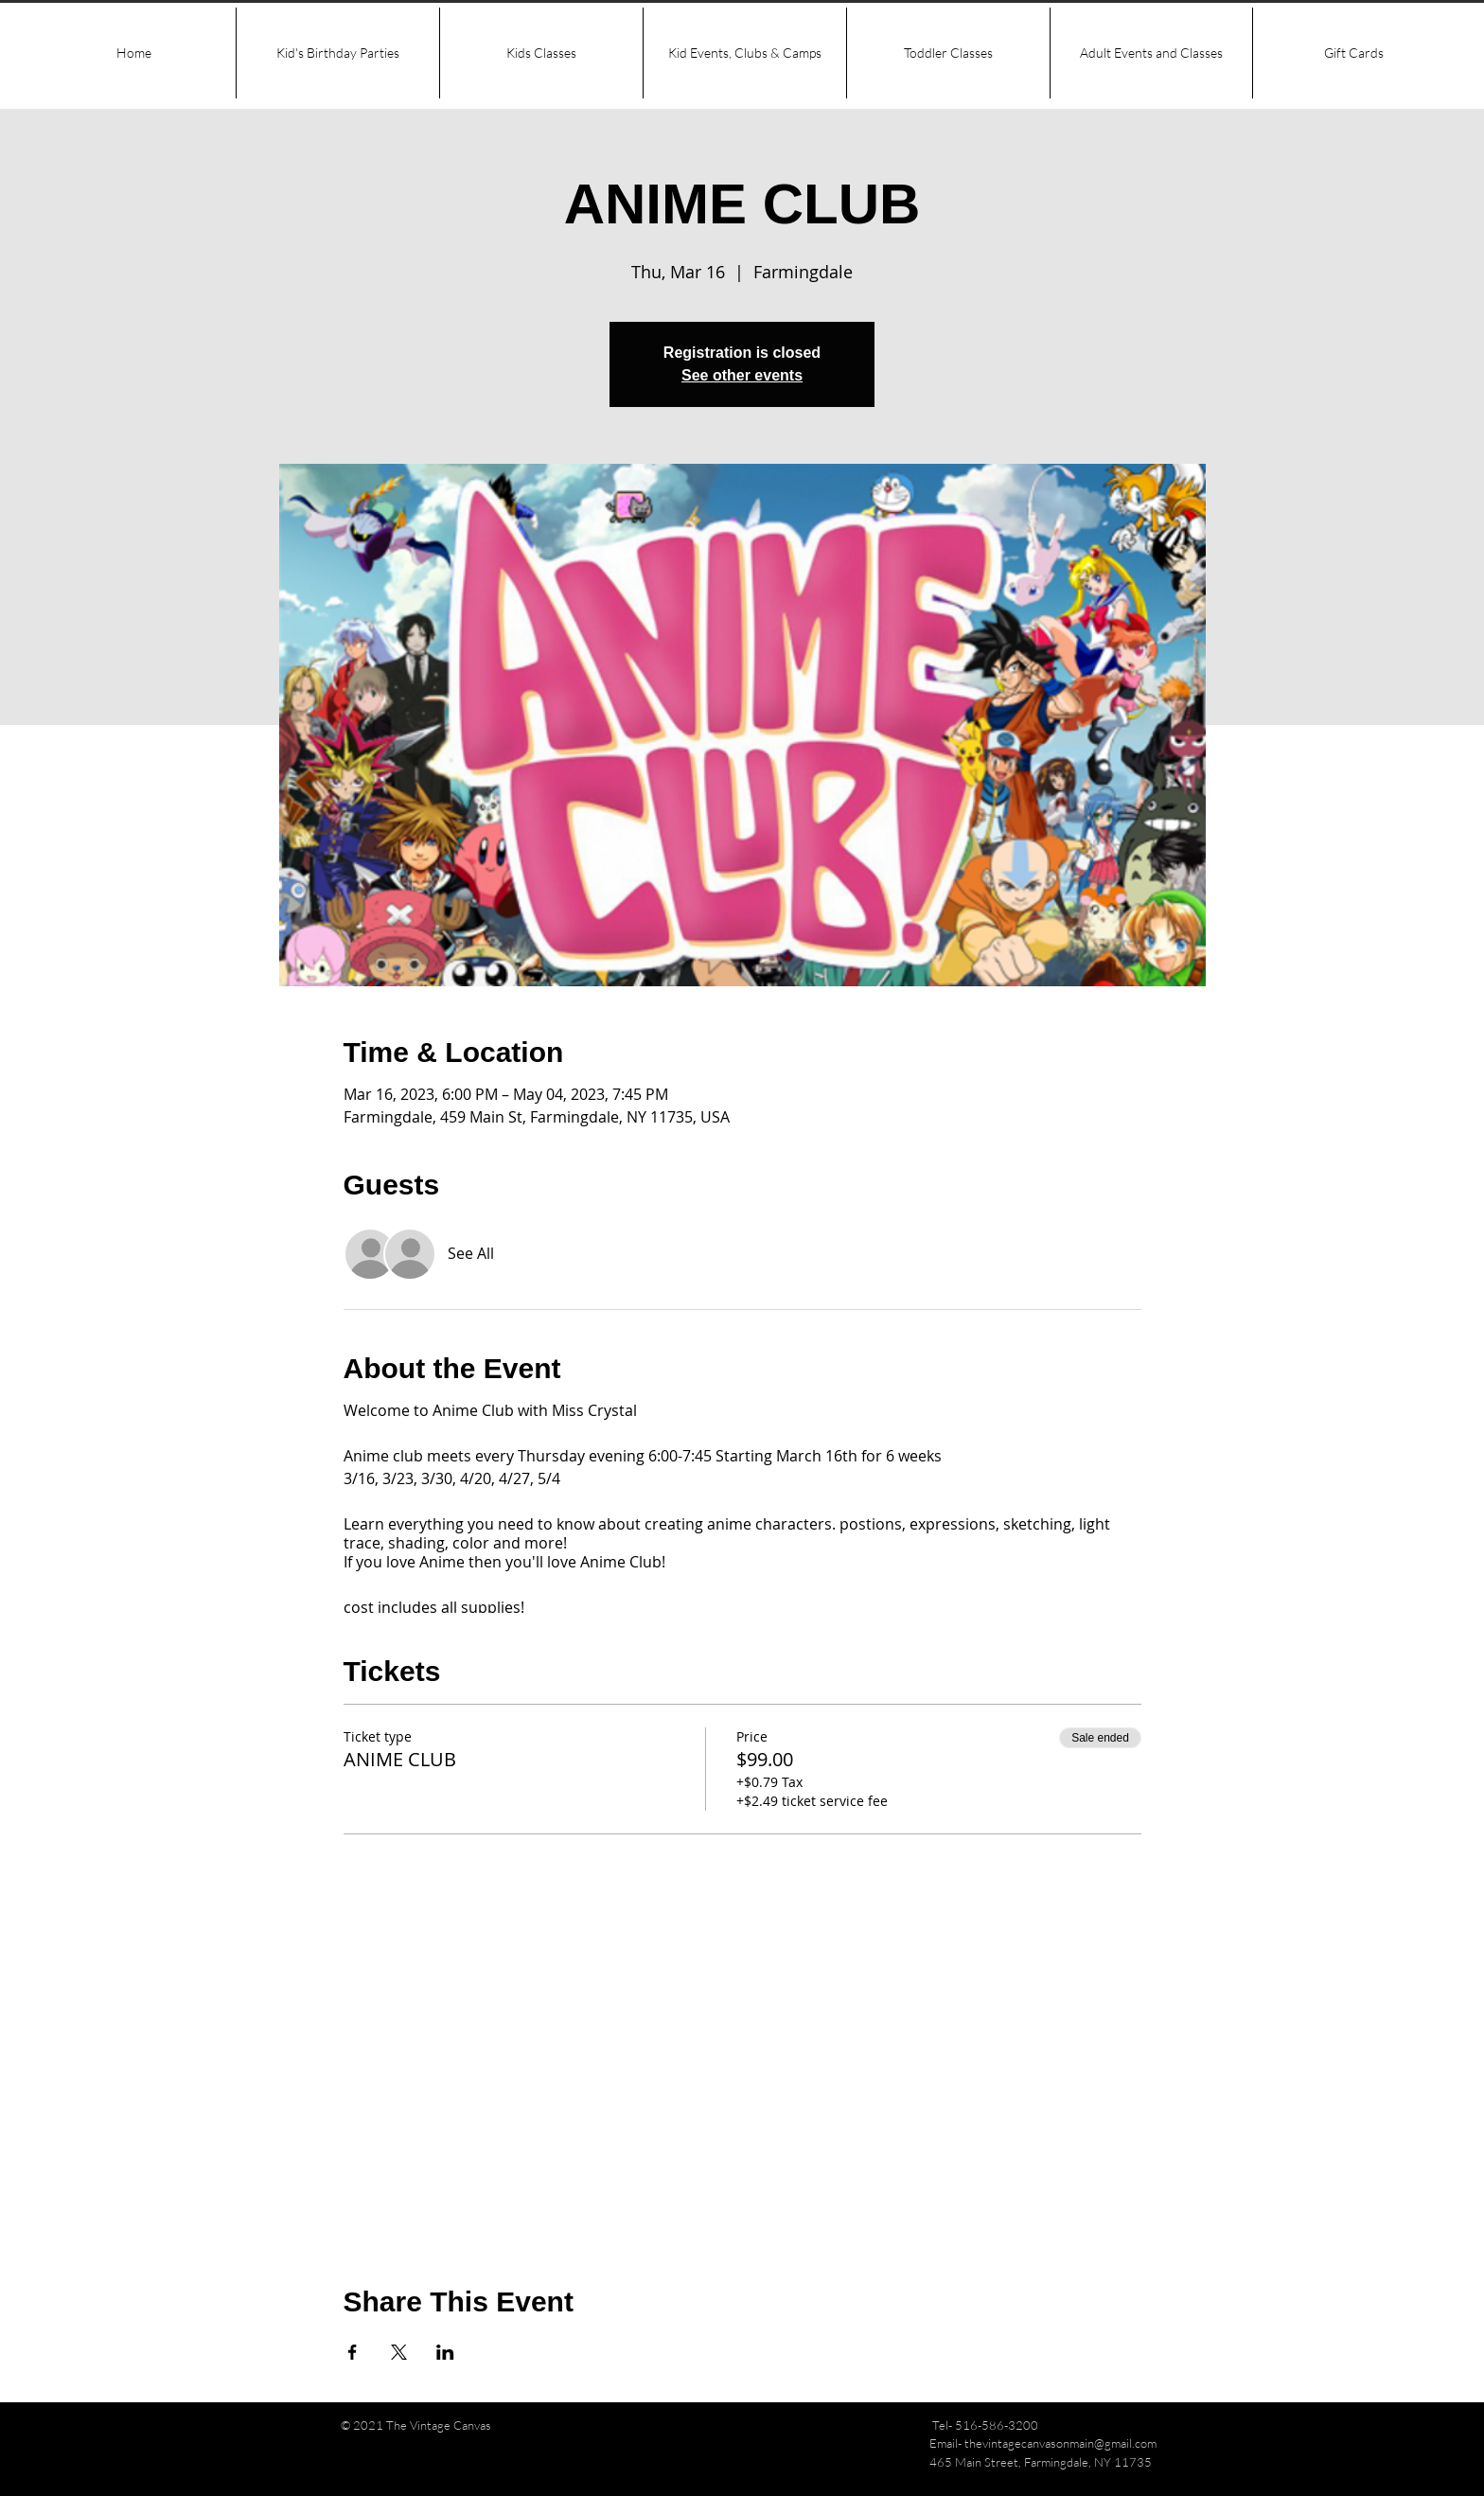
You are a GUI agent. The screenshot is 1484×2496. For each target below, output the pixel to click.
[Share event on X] (399, 2352)
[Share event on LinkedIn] (445, 2352)
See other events (742, 375)
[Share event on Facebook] (353, 2352)
